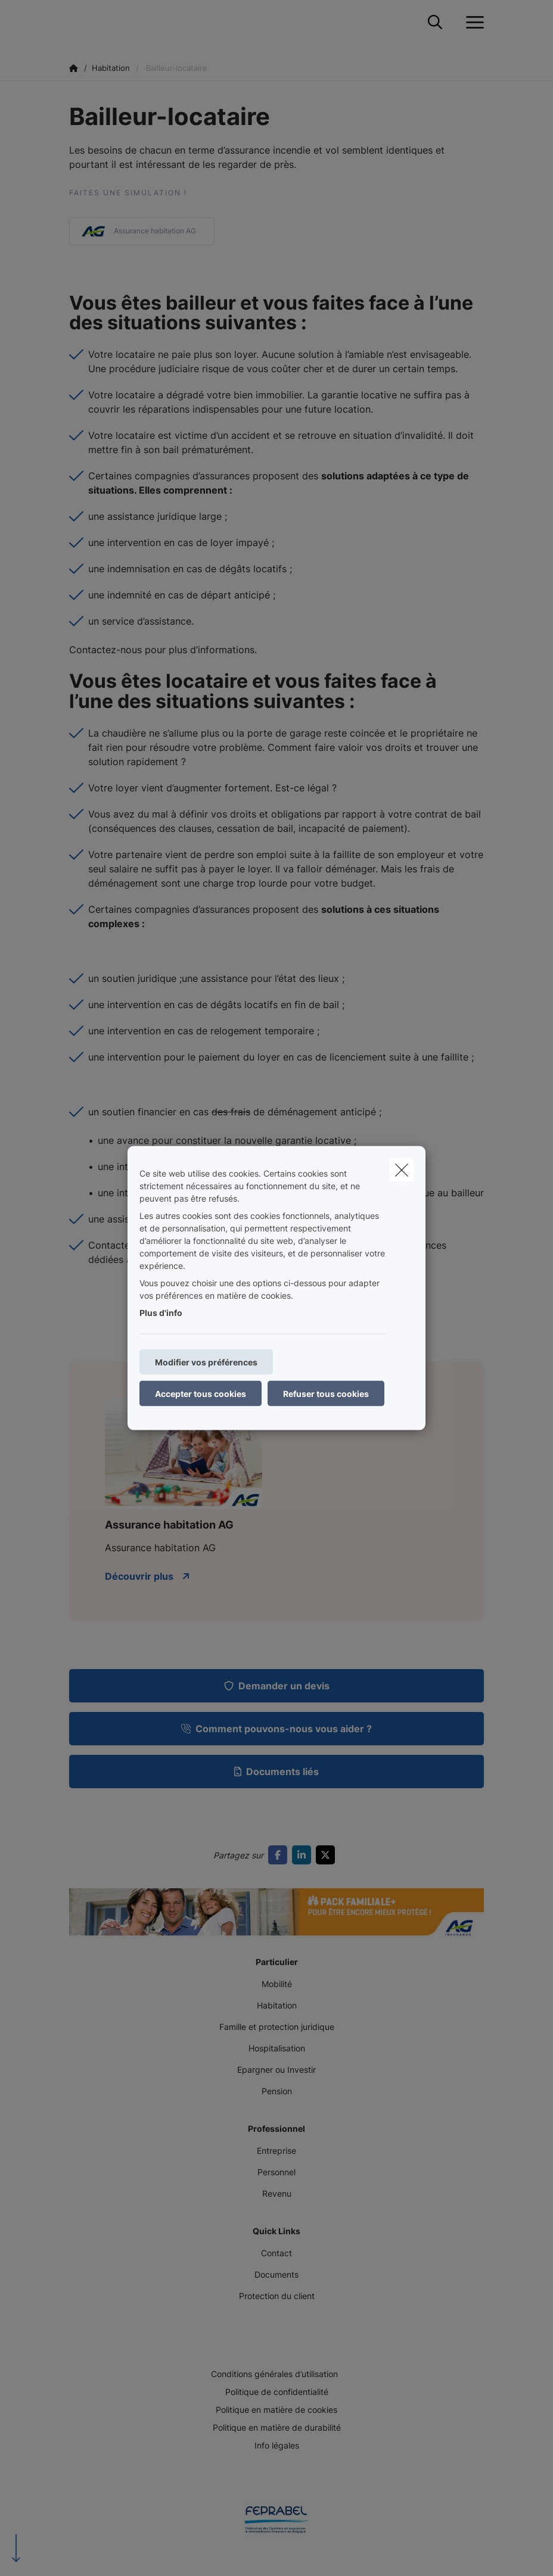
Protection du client (277, 2296)
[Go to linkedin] (304, 1855)
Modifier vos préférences (206, 1362)
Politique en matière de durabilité (277, 2427)
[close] (402, 1170)
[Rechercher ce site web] (435, 22)
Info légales (276, 2445)
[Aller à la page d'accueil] (76, 22)
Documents (276, 2274)
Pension (277, 2091)
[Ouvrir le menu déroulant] (472, 22)
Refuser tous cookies (326, 1394)
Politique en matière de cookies (276, 2410)
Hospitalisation (276, 2048)
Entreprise (276, 2150)
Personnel (276, 2172)
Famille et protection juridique (276, 2027)
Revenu (276, 2193)
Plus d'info (160, 1313)
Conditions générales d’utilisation (274, 2374)
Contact (276, 2253)
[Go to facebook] (280, 1855)
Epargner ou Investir (276, 2069)
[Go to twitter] (328, 1855)
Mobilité (277, 1984)
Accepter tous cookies (200, 1394)
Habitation (277, 2005)
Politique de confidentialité (276, 2392)
